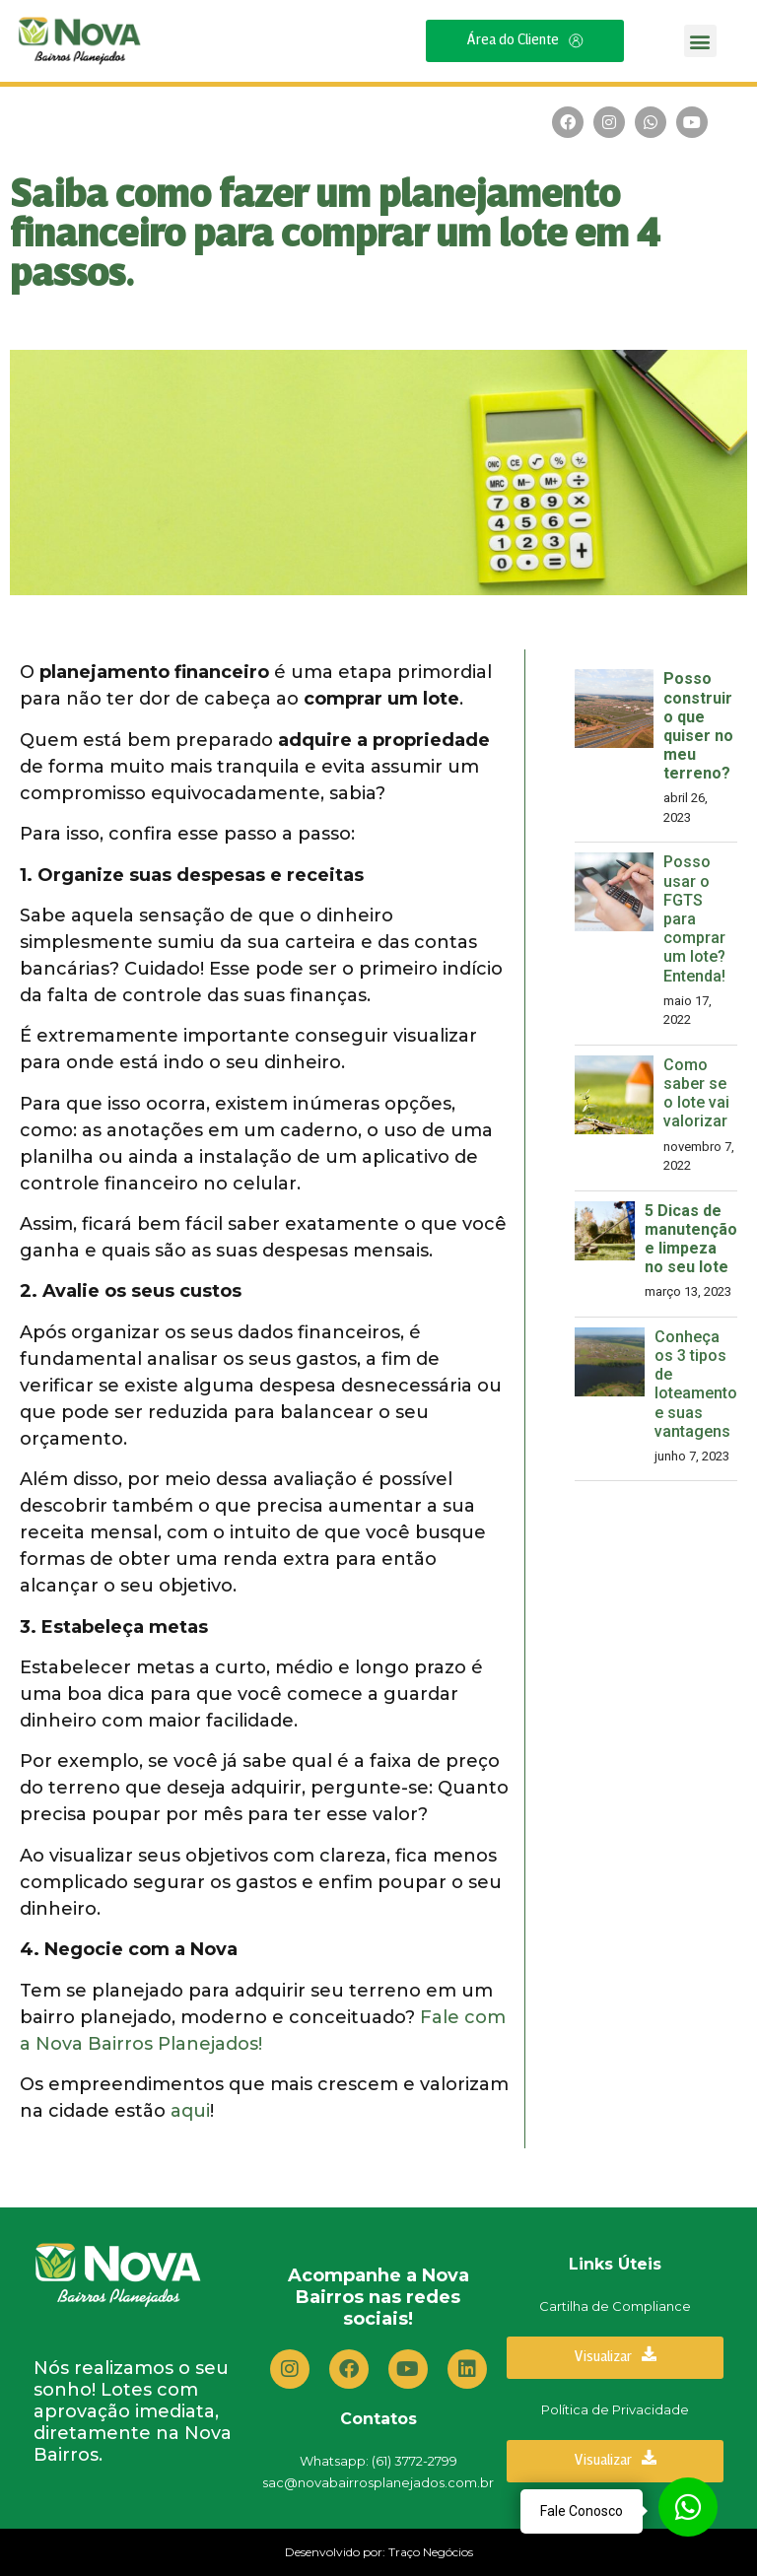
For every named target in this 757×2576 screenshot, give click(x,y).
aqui (190, 2111)
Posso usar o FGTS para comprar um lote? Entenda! (694, 918)
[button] (700, 41)
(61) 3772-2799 (414, 2461)
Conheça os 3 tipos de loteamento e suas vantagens (695, 1384)
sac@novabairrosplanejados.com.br (378, 2482)
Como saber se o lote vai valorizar (696, 1093)
